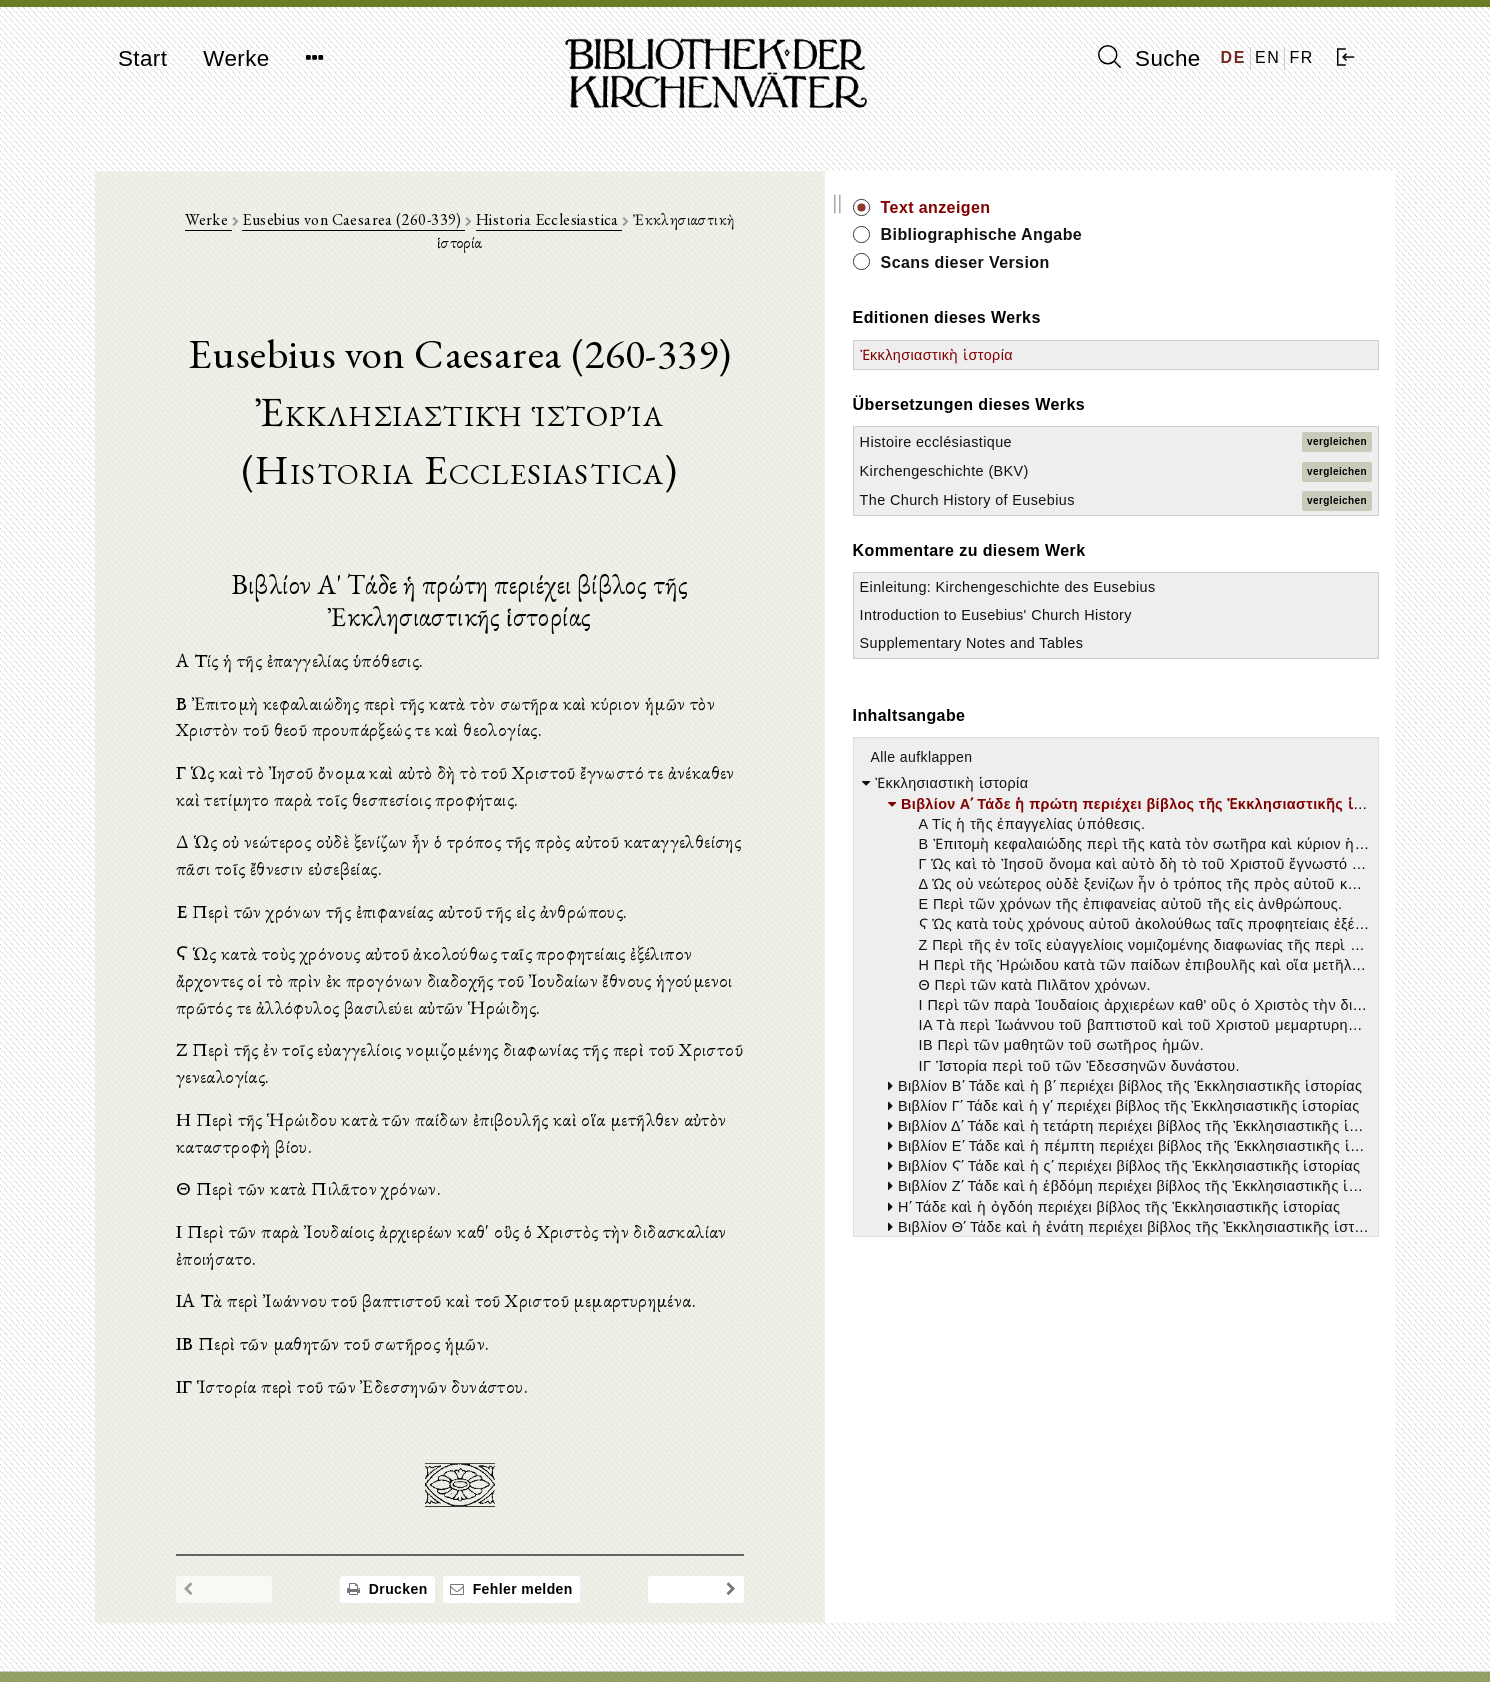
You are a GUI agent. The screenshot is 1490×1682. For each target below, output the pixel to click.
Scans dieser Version (1211, 262)
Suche (1149, 58)
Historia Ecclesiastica (647, 231)
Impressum (1124, 1617)
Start (142, 58)
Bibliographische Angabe (1228, 234)
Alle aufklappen (1168, 857)
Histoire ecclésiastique (1182, 442)
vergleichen (1337, 441)
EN (1267, 57)
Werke (236, 58)
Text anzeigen (1182, 207)
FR (1301, 57)
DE (1233, 57)
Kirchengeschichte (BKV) (1190, 471)
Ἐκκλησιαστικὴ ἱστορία (1182, 355)
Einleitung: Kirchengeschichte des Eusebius (1182, 626)
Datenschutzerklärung (1159, 1636)
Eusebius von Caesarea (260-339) (452, 231)
